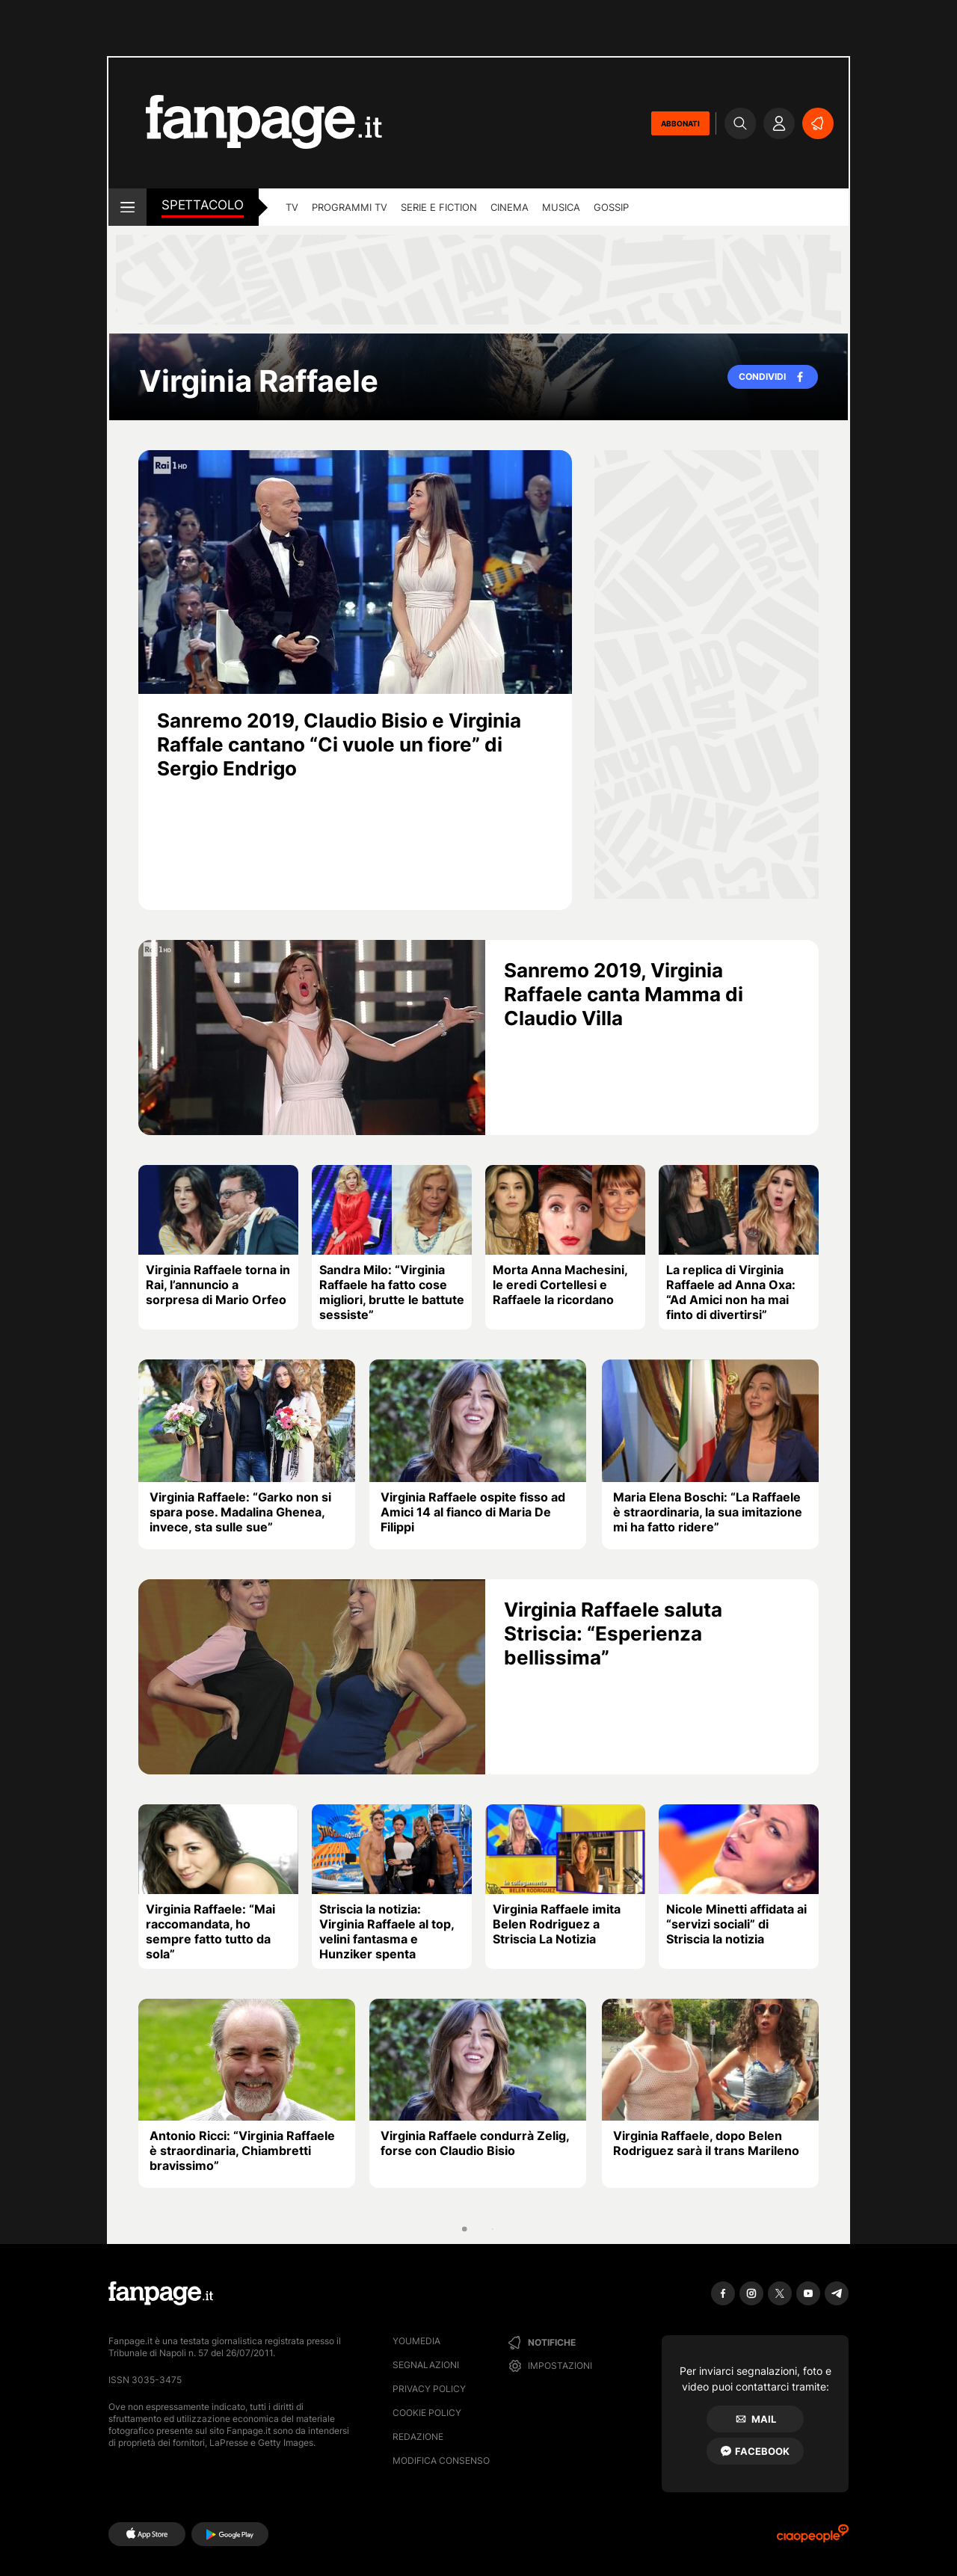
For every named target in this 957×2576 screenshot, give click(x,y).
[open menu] (127, 207)
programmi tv (349, 207)
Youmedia (416, 2340)
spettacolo (202, 204)
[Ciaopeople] (813, 2538)
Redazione (418, 2436)
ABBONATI (680, 123)
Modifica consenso (441, 2460)
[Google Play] (229, 2534)
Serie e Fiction (439, 207)
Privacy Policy (429, 2388)
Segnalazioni (426, 2364)
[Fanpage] (160, 2293)
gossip (611, 207)
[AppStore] (146, 2534)
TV (292, 207)
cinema (509, 207)
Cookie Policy (427, 2412)
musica (561, 207)
